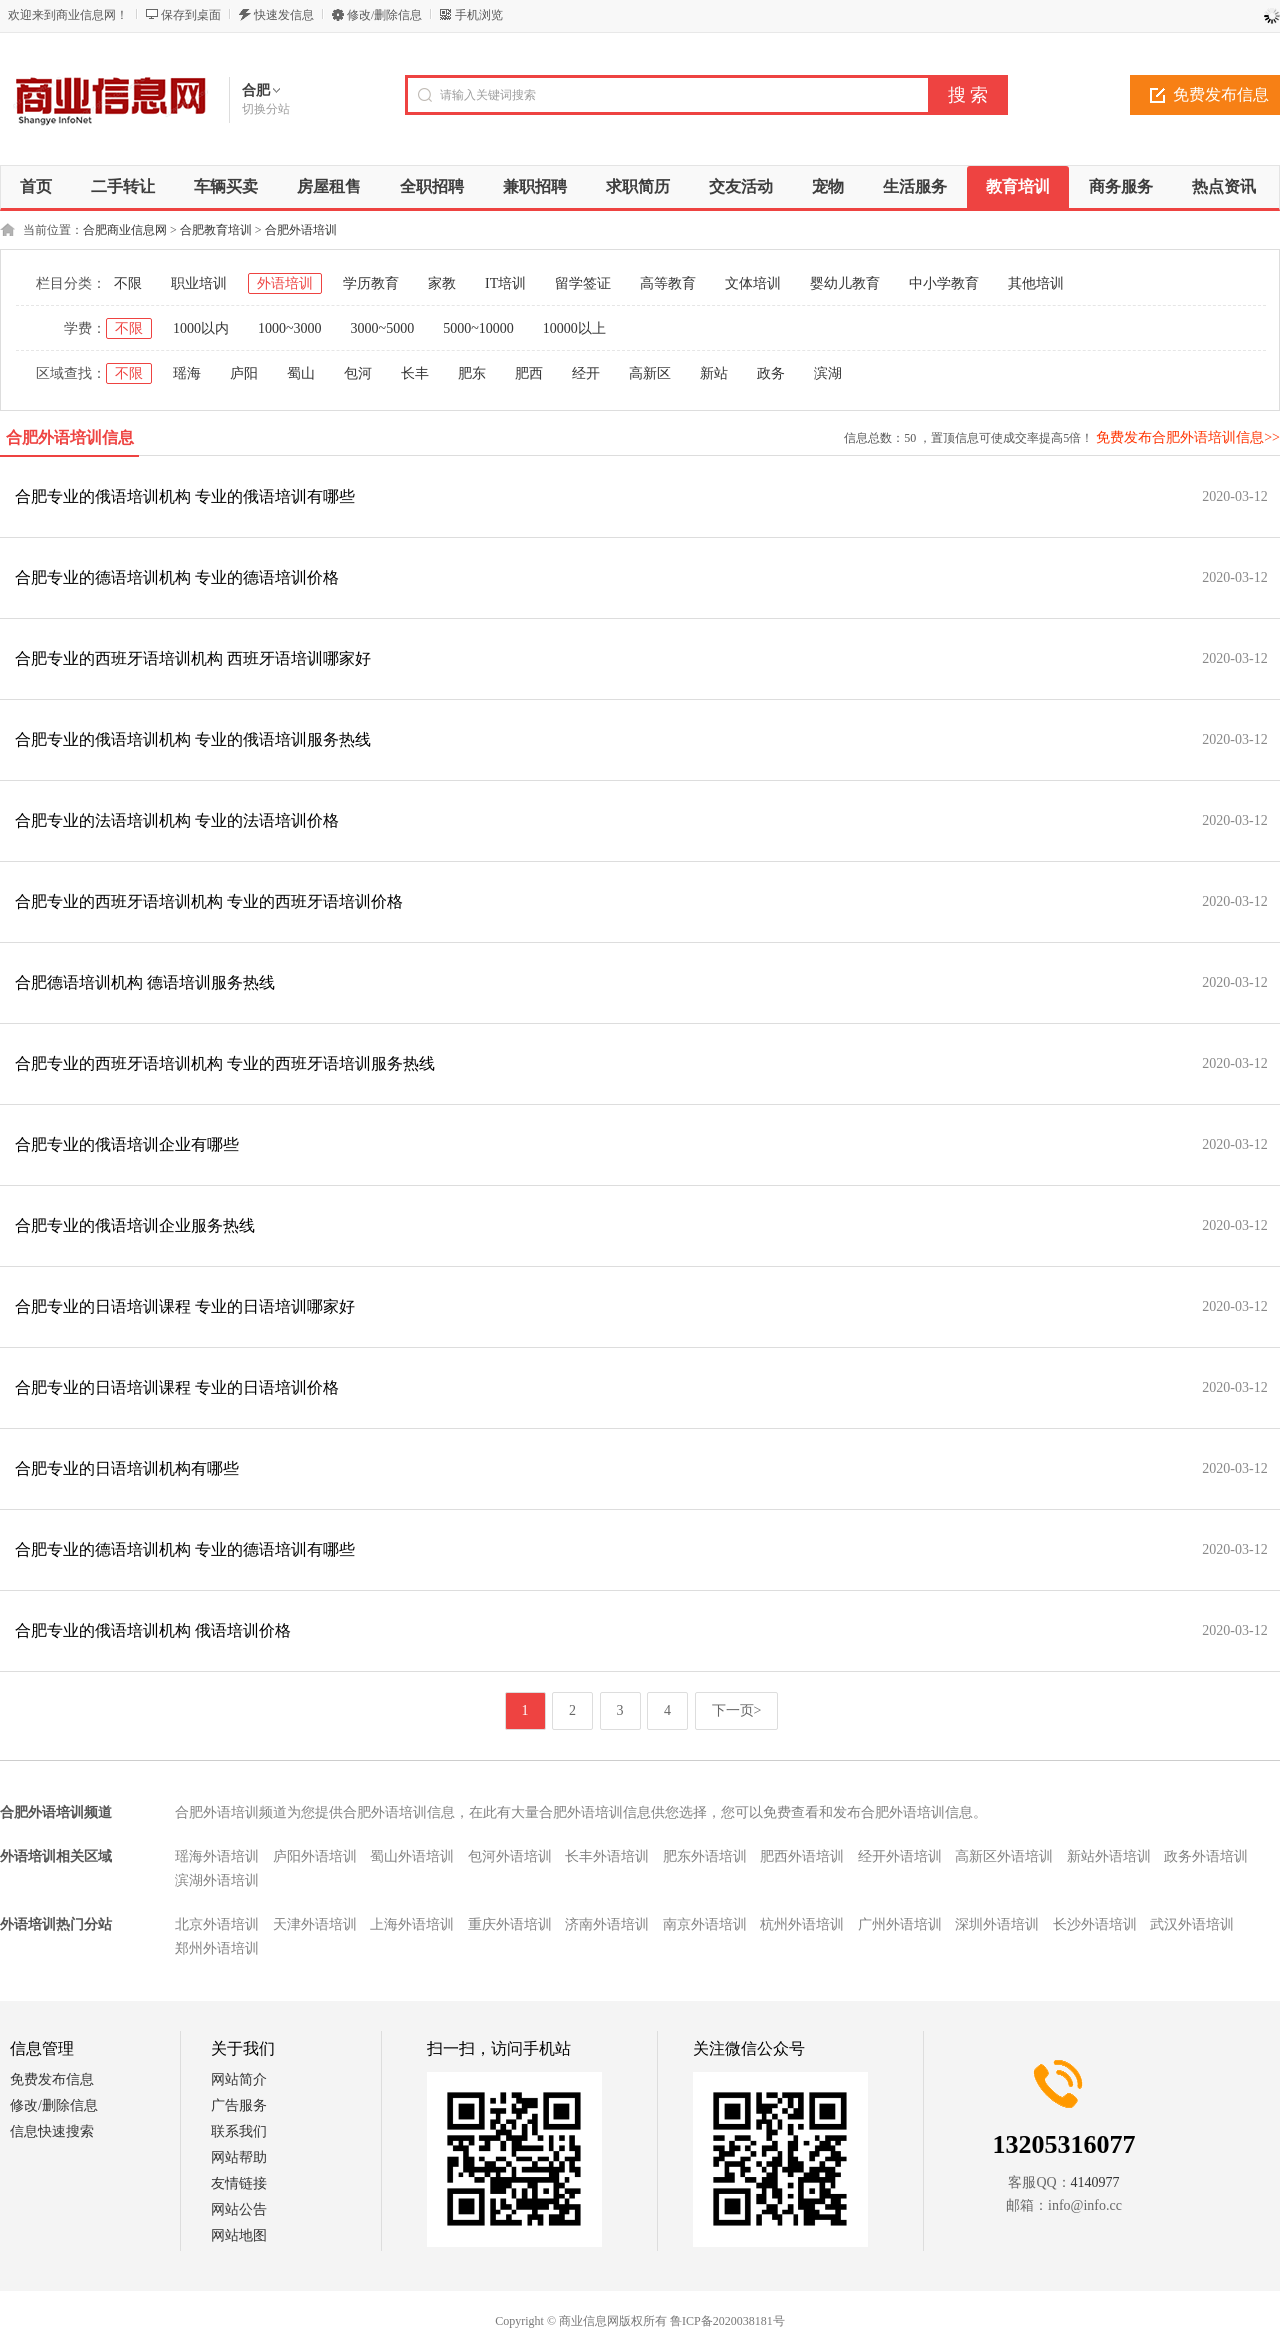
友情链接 (239, 2183)
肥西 (529, 373)
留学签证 (583, 283)
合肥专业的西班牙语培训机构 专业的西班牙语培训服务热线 (225, 1063)
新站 (714, 373)
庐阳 (244, 373)
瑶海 (187, 373)
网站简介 (239, 2079)
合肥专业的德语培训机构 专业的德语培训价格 (177, 577)
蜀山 (301, 373)
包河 (358, 373)
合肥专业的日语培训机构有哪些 (127, 1468)
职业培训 (199, 283)
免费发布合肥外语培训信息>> (1188, 437)
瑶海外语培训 (217, 1856)
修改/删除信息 (384, 15)
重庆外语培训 (510, 1924)
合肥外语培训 (301, 230)
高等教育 (668, 283)
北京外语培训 (217, 1924)
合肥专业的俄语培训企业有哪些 (127, 1144)
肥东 (472, 373)
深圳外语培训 (997, 1924)
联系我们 (239, 2131)
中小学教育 (944, 283)
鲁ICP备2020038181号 (727, 2321)
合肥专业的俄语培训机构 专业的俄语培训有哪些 (185, 496)
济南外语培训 (607, 1924)
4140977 (1095, 2182)
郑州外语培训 (217, 1948)
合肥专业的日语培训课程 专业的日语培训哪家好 (185, 1306)
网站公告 (239, 2209)
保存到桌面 (191, 15)
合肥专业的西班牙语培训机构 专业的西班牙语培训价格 (209, 901)
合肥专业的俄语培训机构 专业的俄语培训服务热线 (193, 739)
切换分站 (266, 109)
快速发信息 (284, 15)
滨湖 (828, 373)
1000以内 (201, 328)
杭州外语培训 (802, 1924)
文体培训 (753, 283)
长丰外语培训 (607, 1856)
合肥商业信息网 (125, 230)
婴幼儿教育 (845, 283)
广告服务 (239, 2105)
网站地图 (239, 2235)
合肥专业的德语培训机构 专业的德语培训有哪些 (185, 1549)
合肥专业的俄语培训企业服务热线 (135, 1225)
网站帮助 (239, 2157)
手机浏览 (479, 15)
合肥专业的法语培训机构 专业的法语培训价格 (177, 820)
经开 (586, 373)
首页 (36, 186)
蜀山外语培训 (412, 1856)
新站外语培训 (1109, 1856)
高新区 (650, 373)
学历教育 (371, 283)
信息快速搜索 (52, 2131)
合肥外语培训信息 (70, 437)
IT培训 (505, 283)
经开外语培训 (900, 1856)
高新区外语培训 (1004, 1856)
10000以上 (574, 328)
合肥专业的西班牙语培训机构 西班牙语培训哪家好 (193, 658)
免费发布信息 (52, 2079)
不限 (128, 283)
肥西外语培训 (802, 1856)
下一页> (737, 1710)
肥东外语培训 (705, 1856)
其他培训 (1036, 283)
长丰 (415, 373)
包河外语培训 (510, 1856)
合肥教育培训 (216, 230)
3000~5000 (383, 328)
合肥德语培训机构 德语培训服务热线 (145, 982)
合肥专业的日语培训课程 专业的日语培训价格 (177, 1387)
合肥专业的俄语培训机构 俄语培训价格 (153, 1630)
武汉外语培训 (1192, 1924)
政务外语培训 (1206, 1856)
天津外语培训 (315, 1924)
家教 (442, 283)
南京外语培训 (705, 1924)
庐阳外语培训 (315, 1856)
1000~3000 (290, 328)
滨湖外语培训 (217, 1880)
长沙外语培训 (1095, 1924)
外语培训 (285, 283)
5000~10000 (478, 328)
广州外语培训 (900, 1924)
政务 (771, 373)
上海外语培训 (412, 1924)
